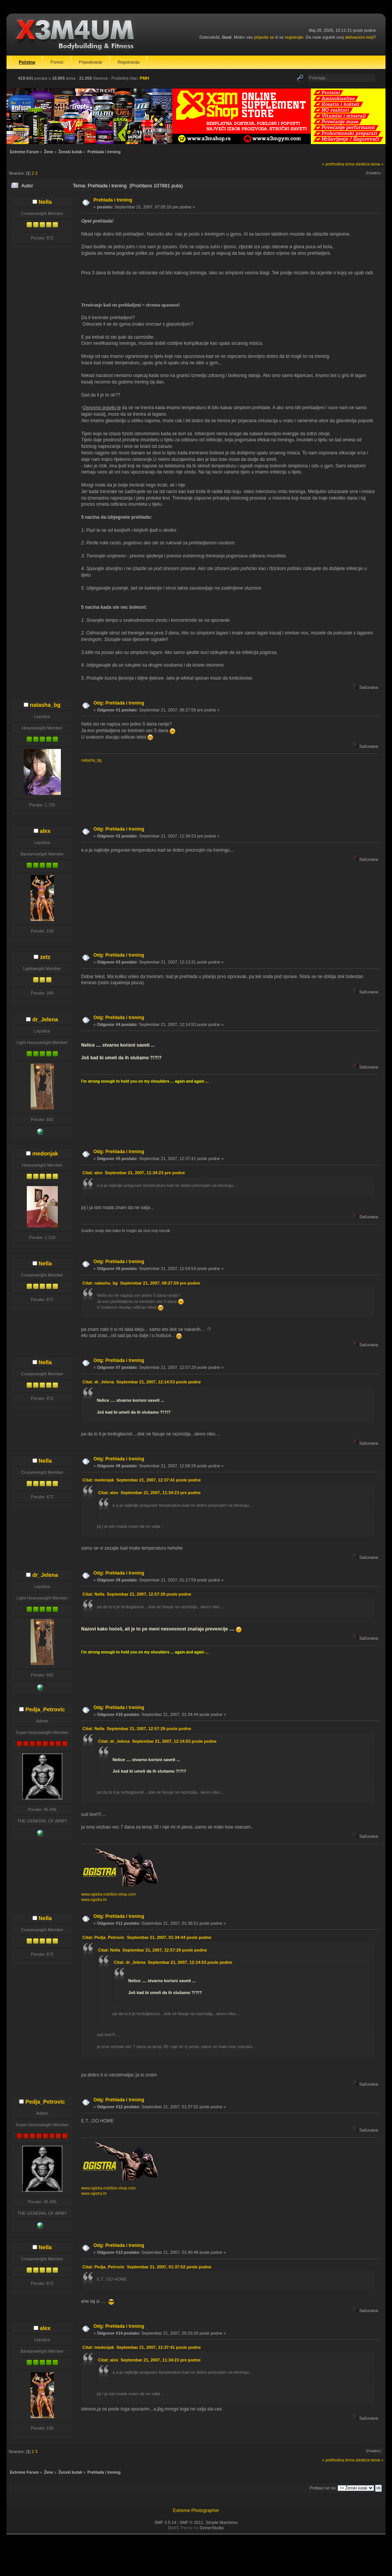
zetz (45, 957)
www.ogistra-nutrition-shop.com (108, 1894)
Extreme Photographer (196, 2510)
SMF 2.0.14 (165, 2522)
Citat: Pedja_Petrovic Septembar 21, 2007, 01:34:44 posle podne (146, 1937)
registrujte (294, 37)
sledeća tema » (370, 164)
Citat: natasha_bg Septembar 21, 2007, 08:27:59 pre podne (141, 1283)
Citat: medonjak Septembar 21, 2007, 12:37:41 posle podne (141, 1480)
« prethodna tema (338, 164)
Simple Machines (222, 2522)
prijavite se (264, 37)
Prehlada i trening (112, 200)
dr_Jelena (45, 1019)
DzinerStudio (212, 2527)
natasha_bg (45, 705)
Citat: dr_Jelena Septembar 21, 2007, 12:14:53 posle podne (141, 1382)
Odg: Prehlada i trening (118, 703)
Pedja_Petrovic (45, 1709)
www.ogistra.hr (94, 1900)
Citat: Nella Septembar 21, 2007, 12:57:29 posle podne (136, 1594)
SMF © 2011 (191, 2522)
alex (45, 831)
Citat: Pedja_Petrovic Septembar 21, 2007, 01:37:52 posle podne (146, 2267)
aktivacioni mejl (359, 37)
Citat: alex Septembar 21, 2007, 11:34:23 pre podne (133, 1172)
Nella (45, 202)
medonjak (45, 1153)
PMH (144, 78)
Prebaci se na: (323, 2488)
